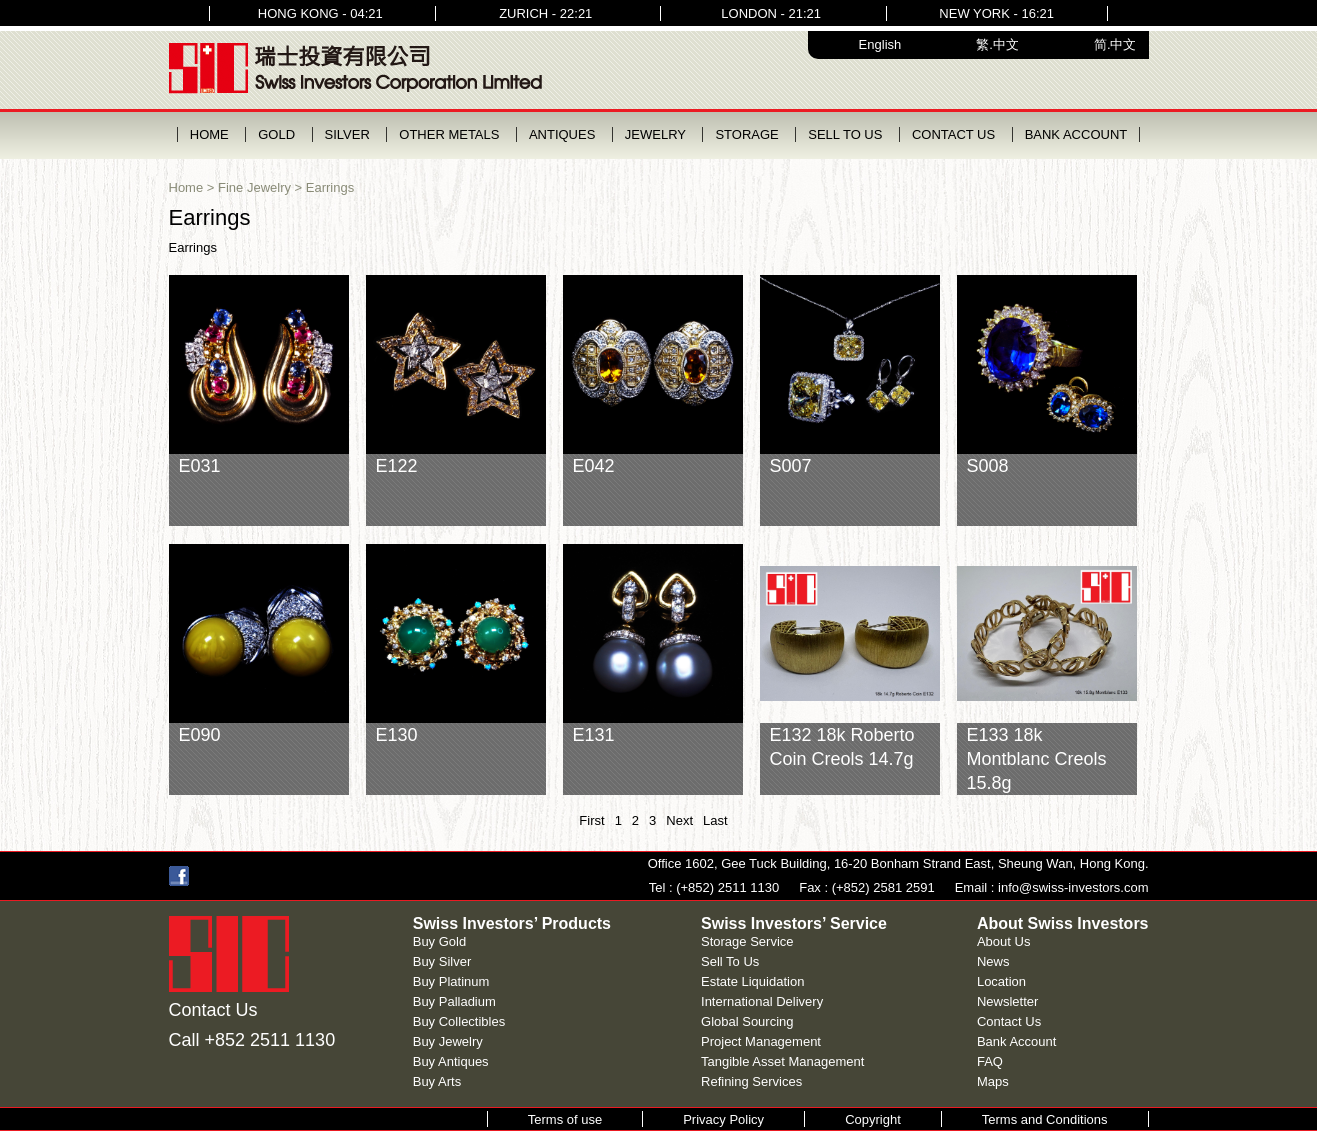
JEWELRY (655, 134)
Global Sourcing (747, 1021)
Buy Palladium (454, 1001)
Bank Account (1017, 1041)
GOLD (276, 134)
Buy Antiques (451, 1061)
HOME (209, 134)
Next (679, 820)
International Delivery (762, 1001)
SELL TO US (845, 134)
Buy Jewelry (448, 1041)
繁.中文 (997, 44)
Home (186, 187)
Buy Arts (437, 1081)
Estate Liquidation (752, 981)
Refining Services (751, 1081)
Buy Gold (439, 941)
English (880, 44)
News (993, 961)
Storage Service (747, 941)
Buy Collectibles (459, 1021)
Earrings (330, 187)
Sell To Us (730, 961)
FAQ (990, 1061)
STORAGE (746, 134)
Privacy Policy (723, 1119)
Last (715, 820)
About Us (1003, 941)
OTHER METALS (449, 134)
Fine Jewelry (254, 187)
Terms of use (565, 1119)
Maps (993, 1081)
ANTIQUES (562, 134)
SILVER (347, 134)
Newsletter (1007, 1001)
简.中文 (1115, 44)
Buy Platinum (451, 981)
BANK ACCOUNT (1076, 134)
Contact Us (1009, 1021)
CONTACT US (953, 134)
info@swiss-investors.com (1073, 887)
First (591, 820)
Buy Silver (442, 961)
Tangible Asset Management (782, 1061)
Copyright (873, 1119)
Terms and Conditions (1045, 1119)
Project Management (761, 1041)
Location (1001, 981)
